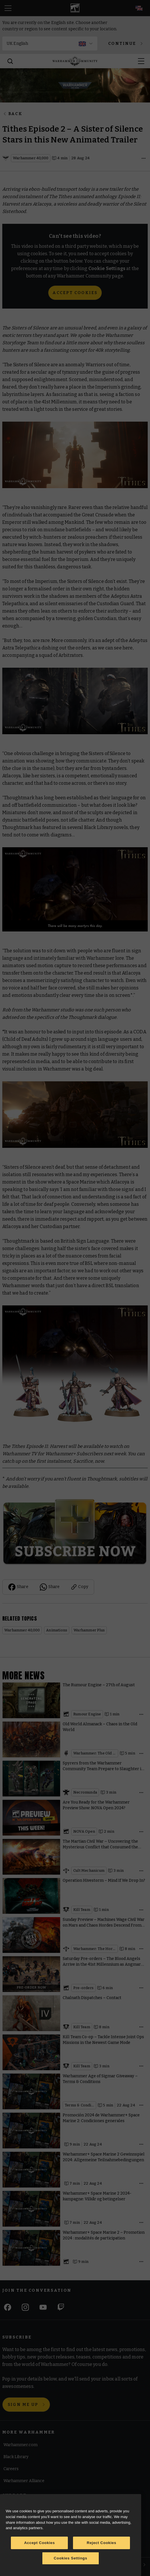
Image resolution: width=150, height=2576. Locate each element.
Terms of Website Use (24, 2508)
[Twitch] (61, 2307)
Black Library (15, 2457)
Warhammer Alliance (23, 2481)
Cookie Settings (18, 2534)
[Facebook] (7, 2307)
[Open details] (143, 158)
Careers (11, 2469)
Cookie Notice (17, 2520)
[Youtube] (43, 2307)
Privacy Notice (17, 2547)
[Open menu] (141, 61)
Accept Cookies (74, 292)
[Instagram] (25, 2307)
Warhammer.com (20, 2445)
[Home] (75, 61)
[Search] (10, 61)
